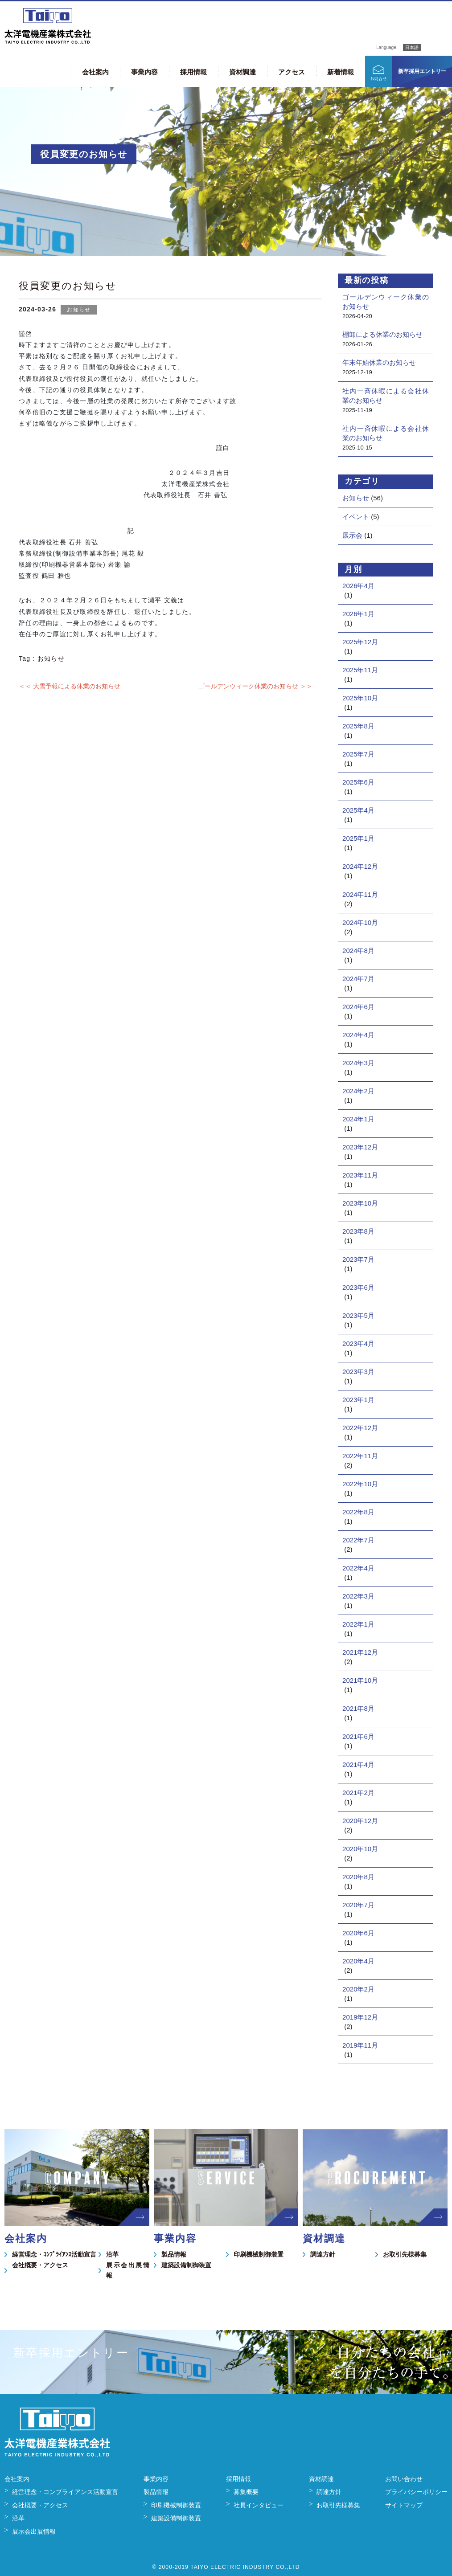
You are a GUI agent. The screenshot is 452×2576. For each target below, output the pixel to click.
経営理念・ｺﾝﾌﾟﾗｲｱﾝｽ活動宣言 (54, 2254)
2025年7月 (358, 754)
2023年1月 (358, 1399)
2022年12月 (360, 1427)
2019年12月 (360, 2017)
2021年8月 (358, 1708)
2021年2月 (358, 1792)
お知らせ (78, 310)
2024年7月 (358, 978)
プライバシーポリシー (416, 2491)
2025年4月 (358, 810)
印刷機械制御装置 (259, 2254)
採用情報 (193, 72)
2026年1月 (358, 613)
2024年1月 (358, 1119)
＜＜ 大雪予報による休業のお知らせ (69, 686)
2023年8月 (358, 1231)
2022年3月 (358, 1596)
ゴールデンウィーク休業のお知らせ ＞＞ (255, 686)
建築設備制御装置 (186, 2265)
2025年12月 (360, 642)
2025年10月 (360, 698)
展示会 (352, 535)
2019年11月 (360, 2045)
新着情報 (340, 72)
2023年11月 (360, 1175)
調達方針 (322, 2254)
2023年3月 (358, 1371)
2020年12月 (360, 1820)
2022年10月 (360, 1484)
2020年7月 (358, 1905)
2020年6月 (358, 1933)
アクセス (291, 72)
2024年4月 (358, 1035)
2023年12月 (360, 1147)
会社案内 (95, 72)
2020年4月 (358, 1961)
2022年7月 (358, 1540)
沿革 (112, 2254)
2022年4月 (358, 1568)
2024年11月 (360, 894)
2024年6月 (358, 1006)
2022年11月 (360, 1456)
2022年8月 (358, 1512)
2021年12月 (360, 1652)
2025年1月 (358, 838)
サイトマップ (404, 2505)
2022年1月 (358, 1624)
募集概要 (246, 2491)
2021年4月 (358, 1764)
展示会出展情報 (127, 2270)
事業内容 (144, 72)
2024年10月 (360, 922)
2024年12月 (360, 866)
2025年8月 (358, 726)
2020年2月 (358, 1989)
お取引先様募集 (405, 2254)
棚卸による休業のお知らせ (382, 334)
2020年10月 (360, 1848)
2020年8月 (358, 1877)
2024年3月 (358, 1063)
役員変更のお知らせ (68, 285)
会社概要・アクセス (40, 2265)
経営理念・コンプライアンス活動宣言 (65, 2491)
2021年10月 (360, 1680)
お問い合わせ (404, 2478)
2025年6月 (358, 782)
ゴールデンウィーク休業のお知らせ (385, 301)
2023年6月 (358, 1287)
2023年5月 (358, 1315)
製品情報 (173, 2254)
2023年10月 (360, 1203)
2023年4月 (358, 1343)
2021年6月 (358, 1736)
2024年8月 (358, 950)
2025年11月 (360, 670)
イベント (355, 516)
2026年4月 (358, 585)
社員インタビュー (259, 2505)
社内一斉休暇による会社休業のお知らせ (385, 395)
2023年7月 (358, 1259)
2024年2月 (358, 1091)
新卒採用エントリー (422, 71)
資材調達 (242, 72)
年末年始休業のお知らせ (379, 362)
